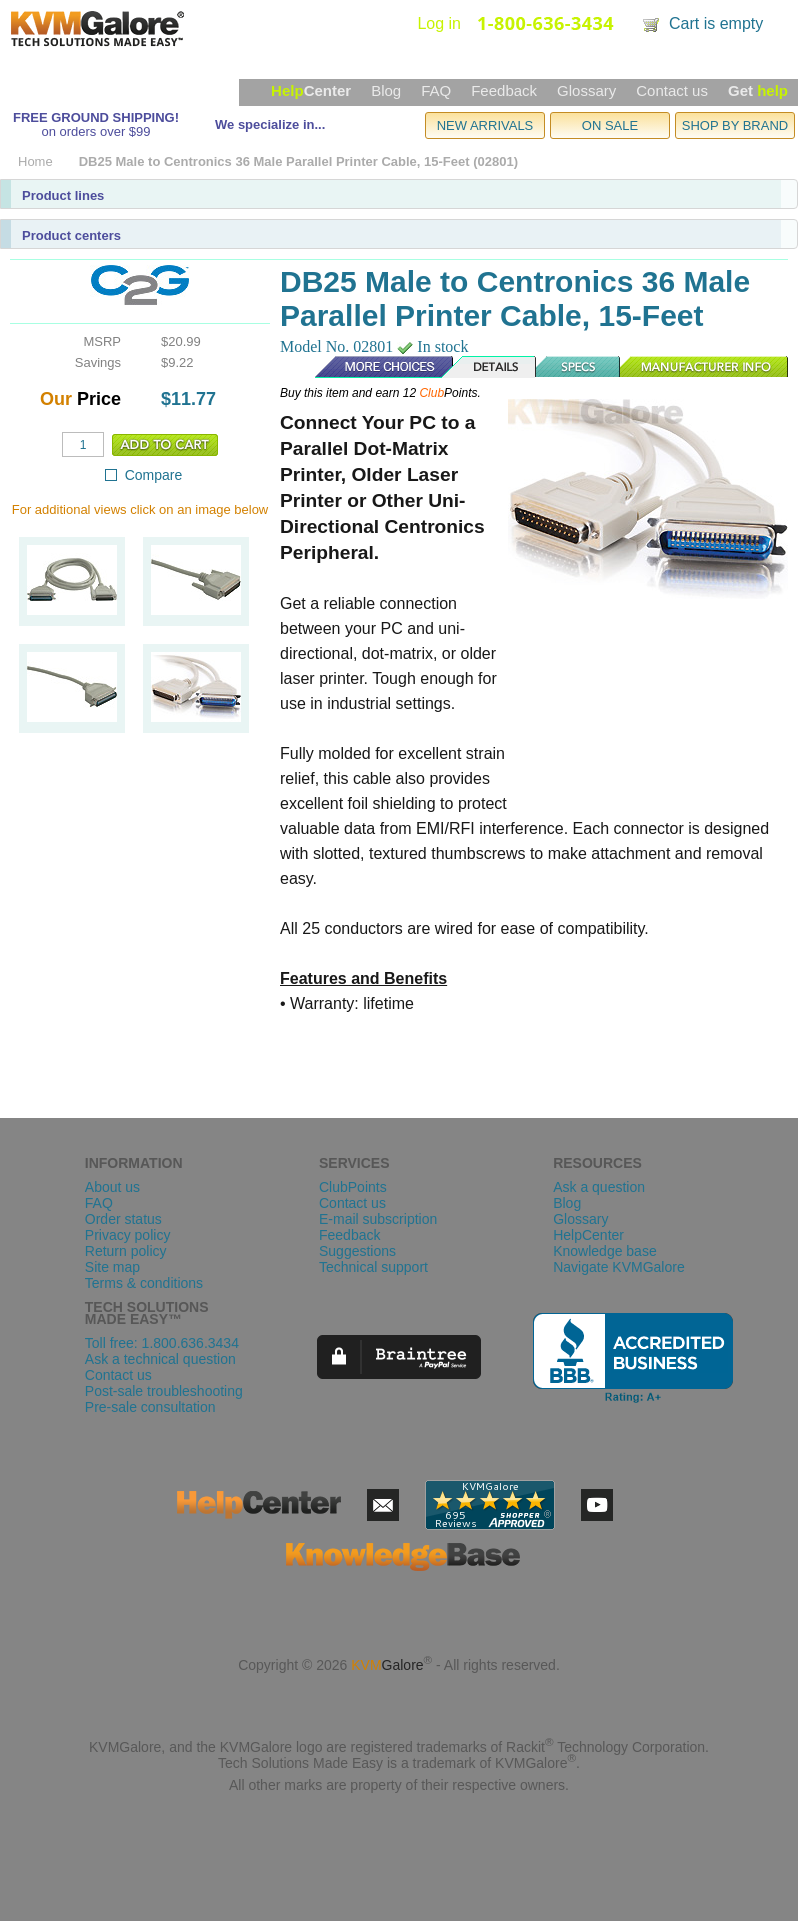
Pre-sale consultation (150, 1407)
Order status (123, 1219)
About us (112, 1187)
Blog (386, 90)
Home (35, 161)
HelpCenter (588, 1235)
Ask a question (599, 1187)
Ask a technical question (160, 1359)
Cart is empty (716, 23)
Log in (439, 23)
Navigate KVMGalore (619, 1267)
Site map (112, 1267)
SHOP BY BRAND (735, 125)
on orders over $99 (95, 131)
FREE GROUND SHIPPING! (96, 117)
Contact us (672, 90)
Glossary (586, 90)
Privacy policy (128, 1235)
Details (490, 367)
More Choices (374, 367)
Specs (579, 367)
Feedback (504, 90)
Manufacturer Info (704, 367)
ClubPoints (353, 1187)
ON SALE (610, 125)
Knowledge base (605, 1251)
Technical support (373, 1267)
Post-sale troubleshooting (164, 1391)
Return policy (126, 1251)
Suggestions (357, 1251)
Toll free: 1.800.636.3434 (162, 1343)
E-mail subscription (378, 1219)
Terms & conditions (144, 1283)
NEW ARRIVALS (485, 125)
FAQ (436, 90)
